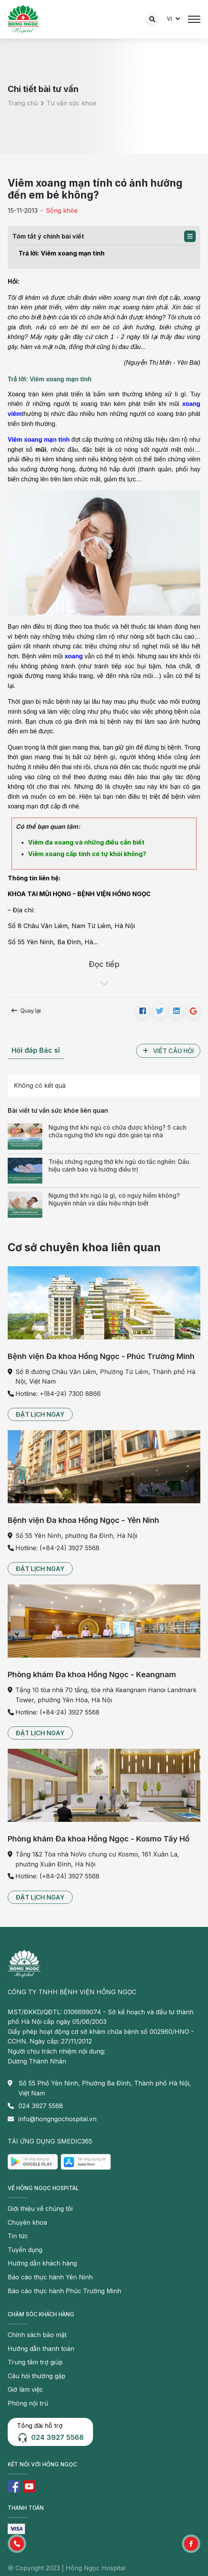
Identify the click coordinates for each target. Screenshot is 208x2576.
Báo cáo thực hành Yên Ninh (50, 2277)
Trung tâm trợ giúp (35, 2362)
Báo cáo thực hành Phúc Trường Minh (64, 2291)
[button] (190, 236)
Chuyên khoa (27, 2222)
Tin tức (18, 2236)
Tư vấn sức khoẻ (71, 103)
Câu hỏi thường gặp (36, 2376)
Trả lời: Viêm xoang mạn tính (61, 253)
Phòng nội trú (28, 2403)
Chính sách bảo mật (37, 2335)
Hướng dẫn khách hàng (42, 2263)
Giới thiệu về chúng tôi (40, 2208)
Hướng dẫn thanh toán (41, 2348)
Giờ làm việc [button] (25, 2389)
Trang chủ (23, 103)
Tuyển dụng (25, 2250)
